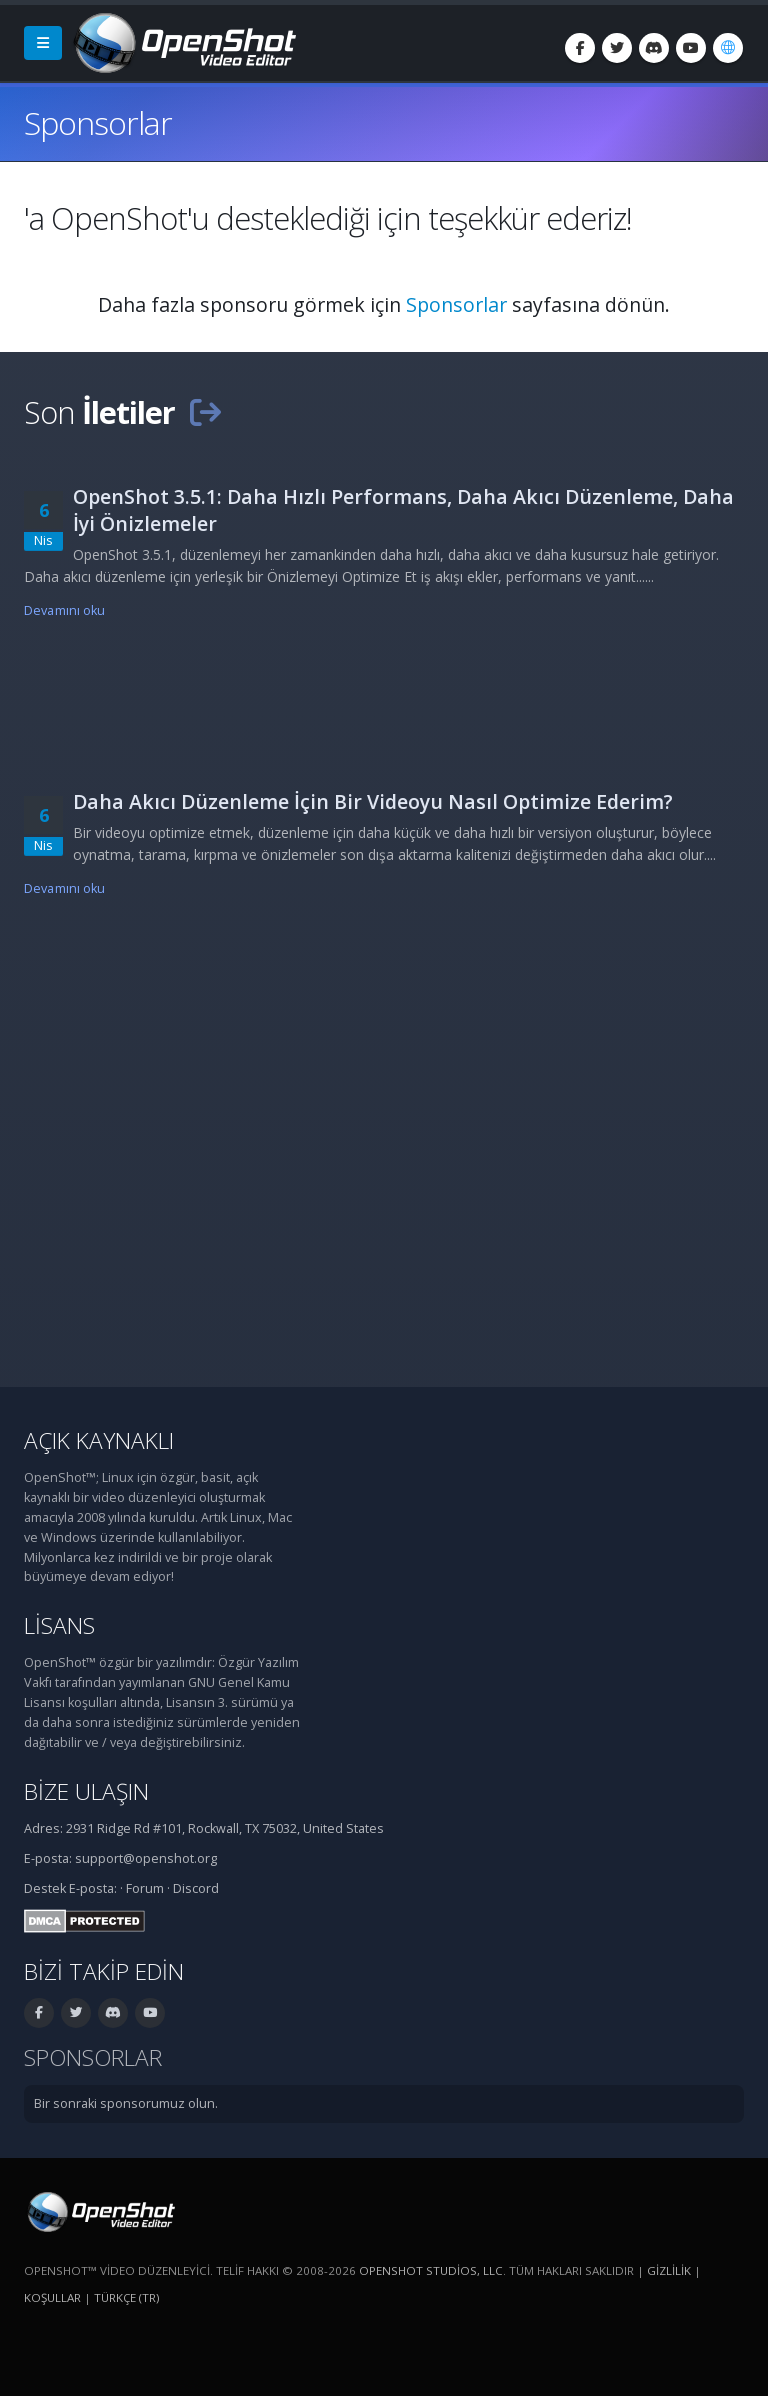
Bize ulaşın (86, 1791)
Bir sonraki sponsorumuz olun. (126, 2103)
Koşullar (52, 2297)
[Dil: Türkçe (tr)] (728, 48)
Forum (145, 1888)
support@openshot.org (146, 1858)
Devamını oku (65, 610)
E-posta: (93, 1888)
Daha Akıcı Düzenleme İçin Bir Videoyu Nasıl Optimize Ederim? (373, 801)
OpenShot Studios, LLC (431, 2270)
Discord (196, 1888)
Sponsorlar (456, 304)
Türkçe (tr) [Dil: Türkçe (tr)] (126, 2297)
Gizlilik (669, 2270)
